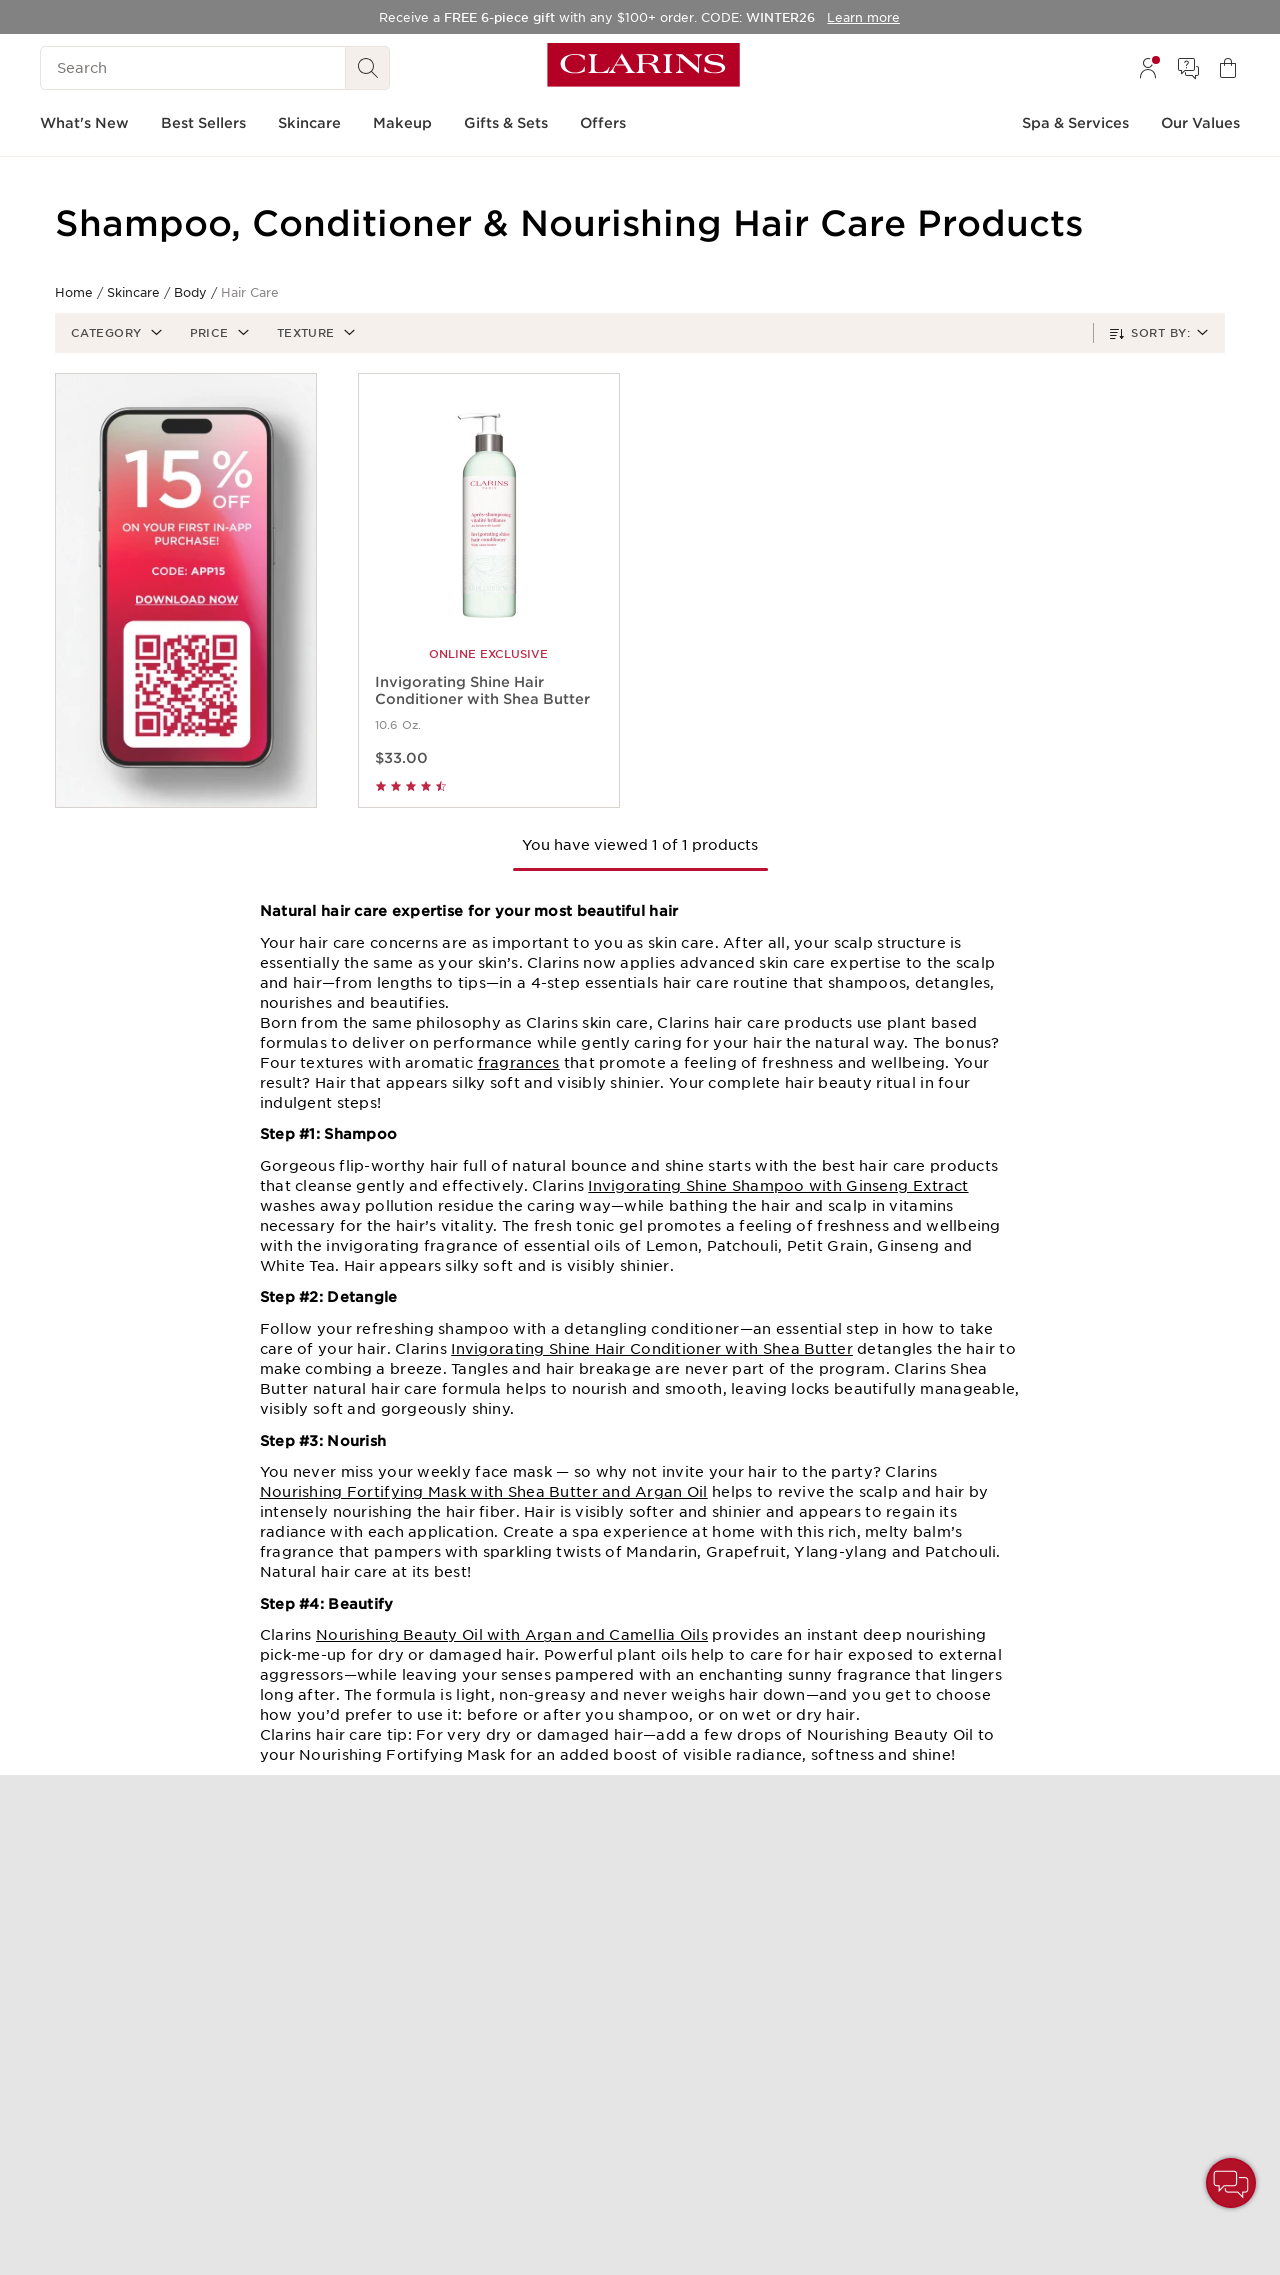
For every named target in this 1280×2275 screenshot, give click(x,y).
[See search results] (368, 68)
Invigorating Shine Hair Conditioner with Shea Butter (652, 1349)
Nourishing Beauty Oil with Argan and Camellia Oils (512, 1635)
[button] (114, 333)
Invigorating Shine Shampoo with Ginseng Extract (778, 1186)
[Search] (193, 68)
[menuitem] (1148, 68)
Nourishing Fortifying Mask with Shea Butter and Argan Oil (484, 1492)
